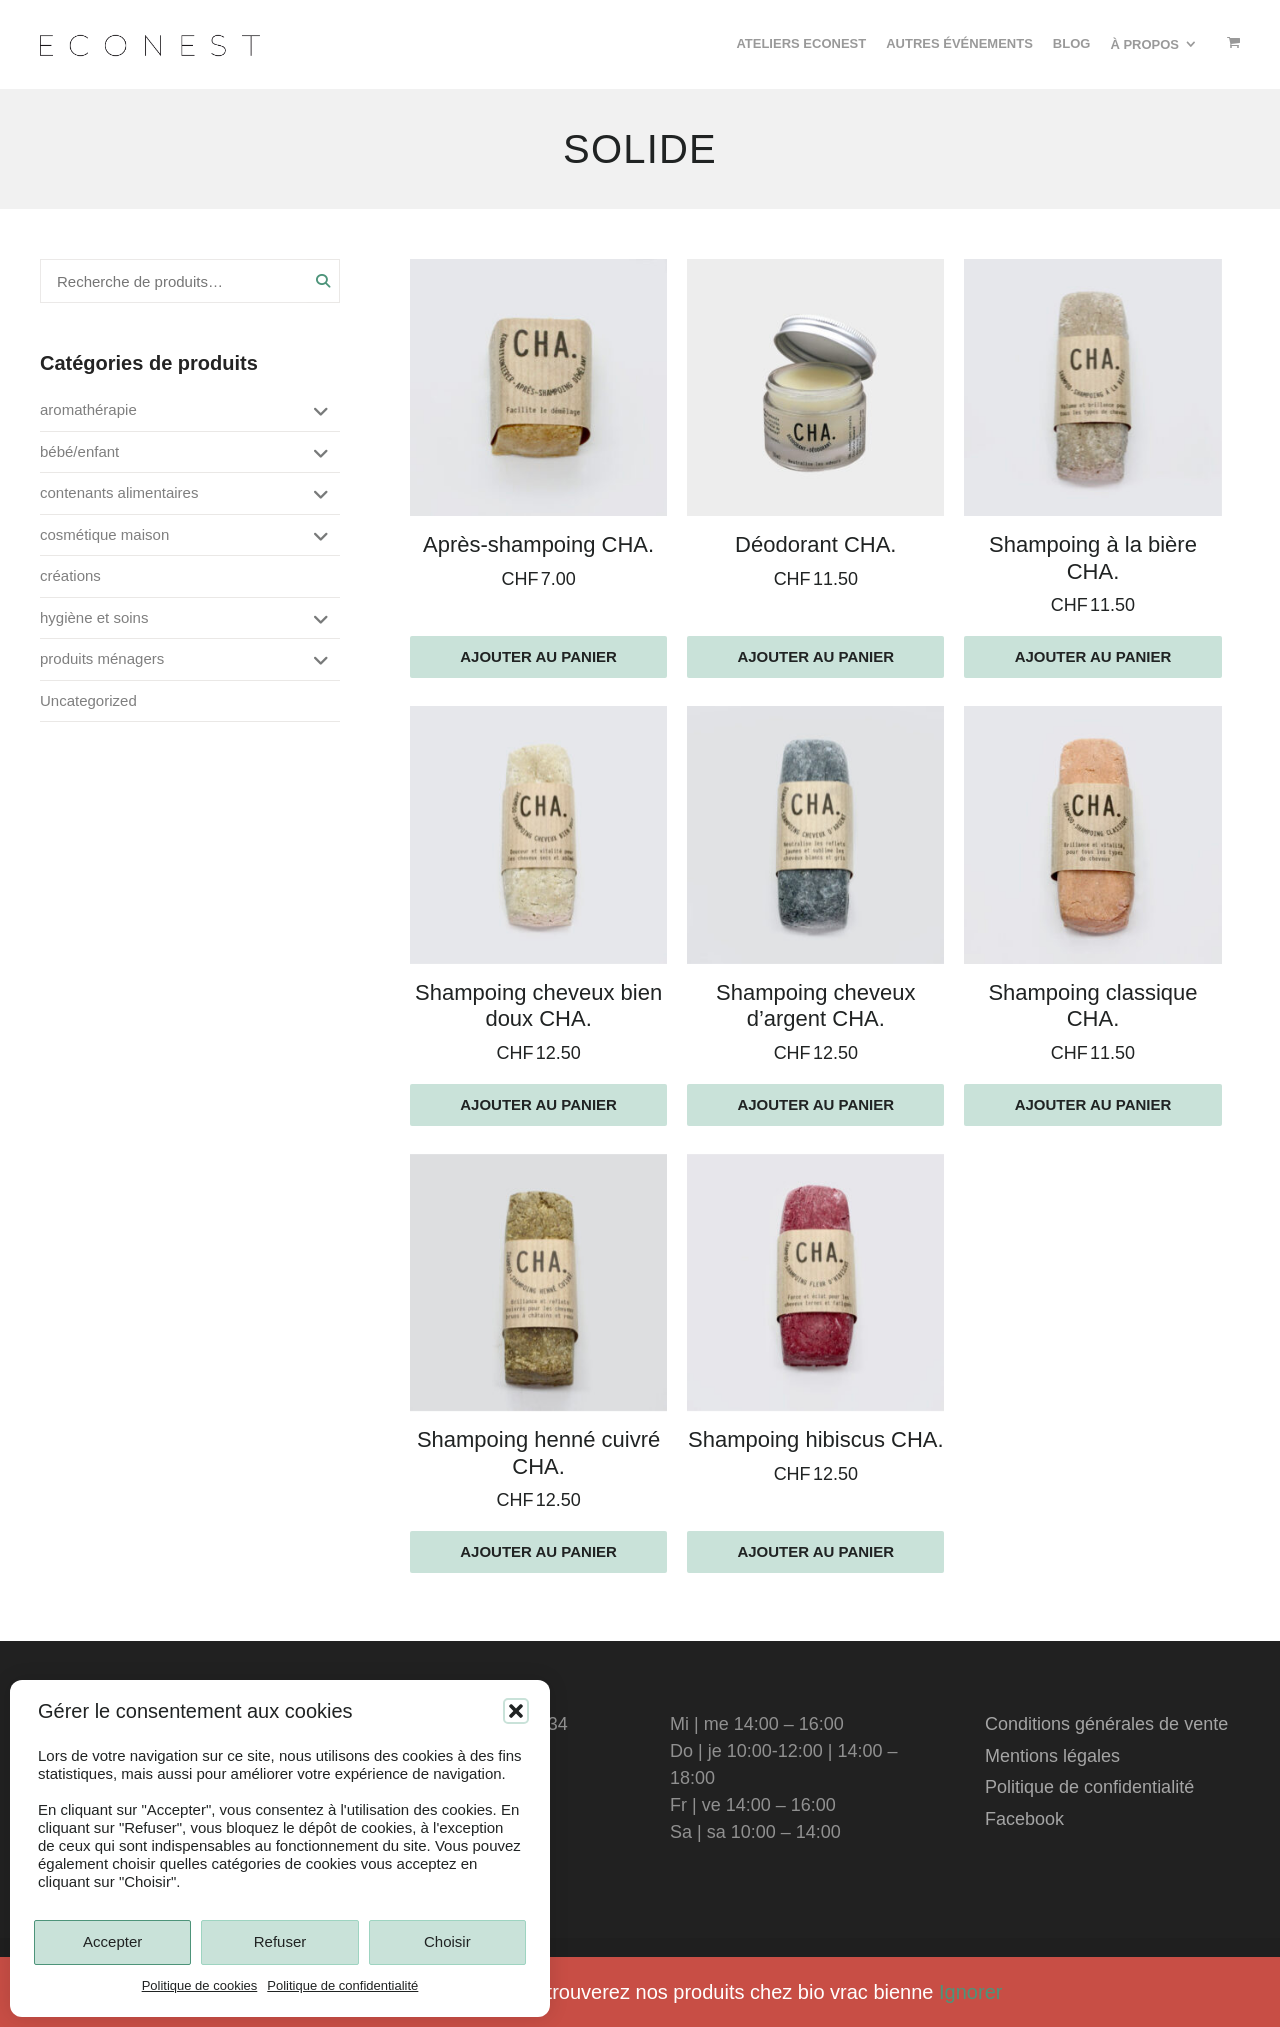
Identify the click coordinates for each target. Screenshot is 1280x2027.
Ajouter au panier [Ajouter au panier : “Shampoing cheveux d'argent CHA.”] (815, 1104)
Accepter (112, 1941)
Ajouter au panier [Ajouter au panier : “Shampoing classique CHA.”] (1093, 1104)
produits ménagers (102, 658)
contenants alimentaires (119, 492)
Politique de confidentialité (342, 1985)
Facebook (1024, 1819)
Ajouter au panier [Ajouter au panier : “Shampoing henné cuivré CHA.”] (538, 1551)
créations (70, 575)
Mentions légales (1052, 1756)
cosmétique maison (104, 534)
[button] (516, 1711)
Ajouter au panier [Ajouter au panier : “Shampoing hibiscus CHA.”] (815, 1551)
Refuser (280, 1941)
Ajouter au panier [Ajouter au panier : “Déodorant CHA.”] (815, 656)
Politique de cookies (200, 1985)
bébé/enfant (79, 451)
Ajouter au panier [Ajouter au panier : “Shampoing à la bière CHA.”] (1093, 656)
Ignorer (970, 1992)
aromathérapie (88, 409)
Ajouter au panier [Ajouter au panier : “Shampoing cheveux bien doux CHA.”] (538, 1104)
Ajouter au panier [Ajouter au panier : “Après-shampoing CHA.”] (538, 656)
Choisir (447, 1941)
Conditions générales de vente (1106, 1724)
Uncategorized (88, 700)
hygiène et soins (94, 617)
